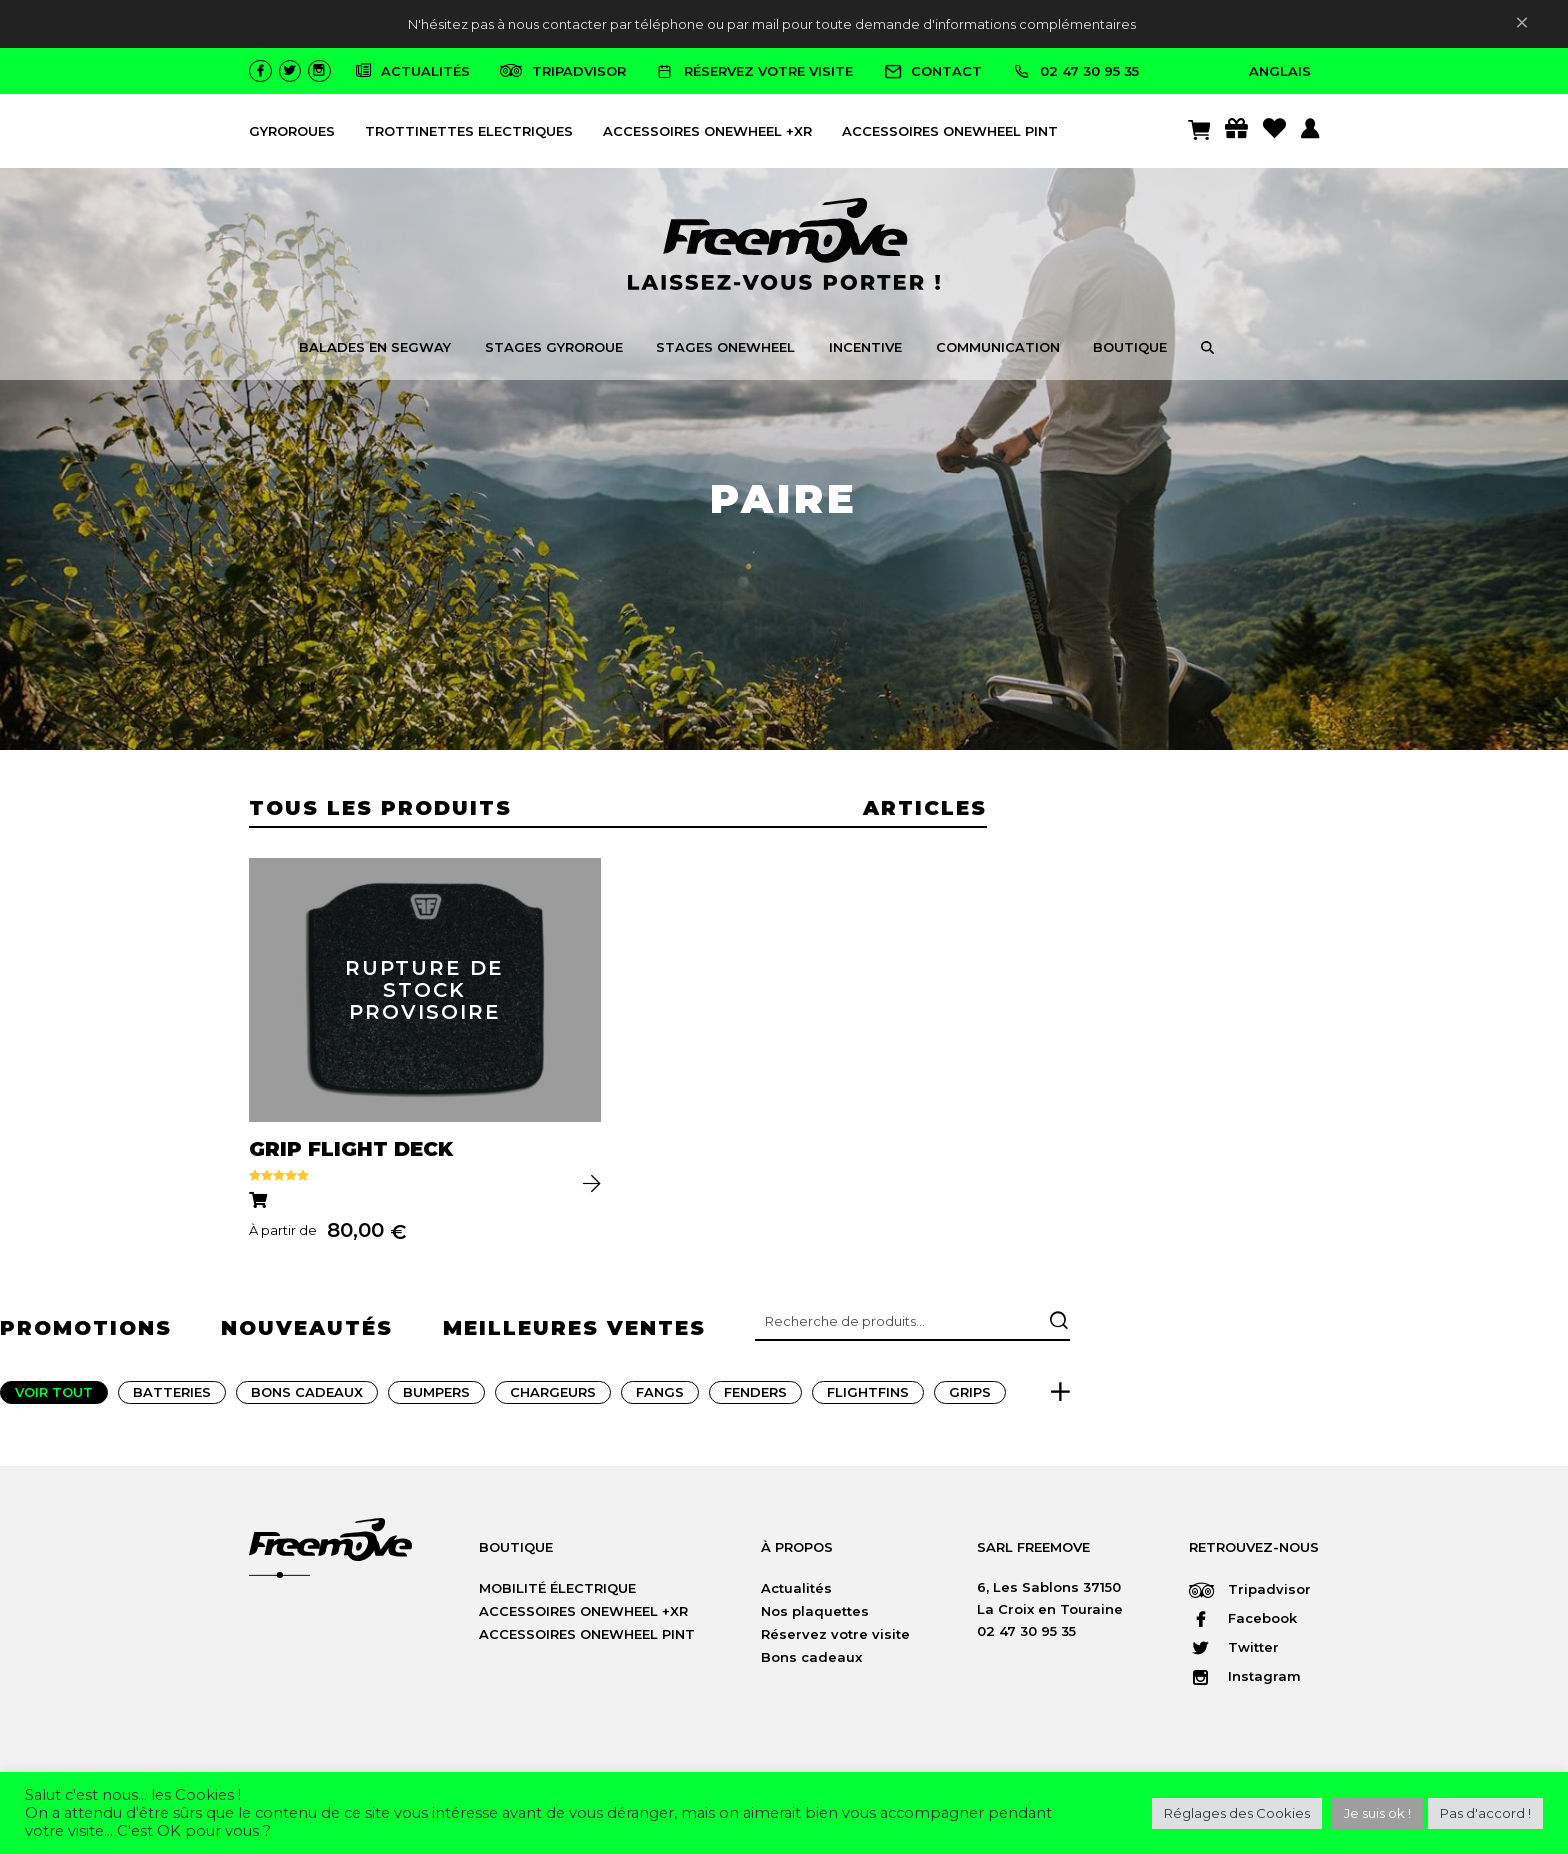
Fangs (660, 1398)
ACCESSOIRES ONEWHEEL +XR (707, 131)
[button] (1207, 350)
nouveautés (307, 1334)
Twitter (1234, 1654)
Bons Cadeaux (307, 1398)
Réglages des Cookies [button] (1237, 1813)
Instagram (1245, 1683)
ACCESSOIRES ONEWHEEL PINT (950, 131)
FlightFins (868, 1398)
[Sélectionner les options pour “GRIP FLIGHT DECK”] (261, 1204)
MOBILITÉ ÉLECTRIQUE (557, 1594)
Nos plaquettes (815, 1617)
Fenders (755, 1398)
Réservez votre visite (835, 1640)
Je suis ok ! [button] (1377, 1813)
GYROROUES (292, 131)
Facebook (1243, 1625)
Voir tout (54, 1398)
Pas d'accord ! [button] (1485, 1813)
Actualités (796, 1594)
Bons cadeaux (811, 1663)
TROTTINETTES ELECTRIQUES (469, 131)
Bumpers (436, 1398)
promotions (86, 1334)
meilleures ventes (574, 1334)
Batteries (172, 1398)
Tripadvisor (1250, 1596)
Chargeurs (553, 1398)
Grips (970, 1398)
